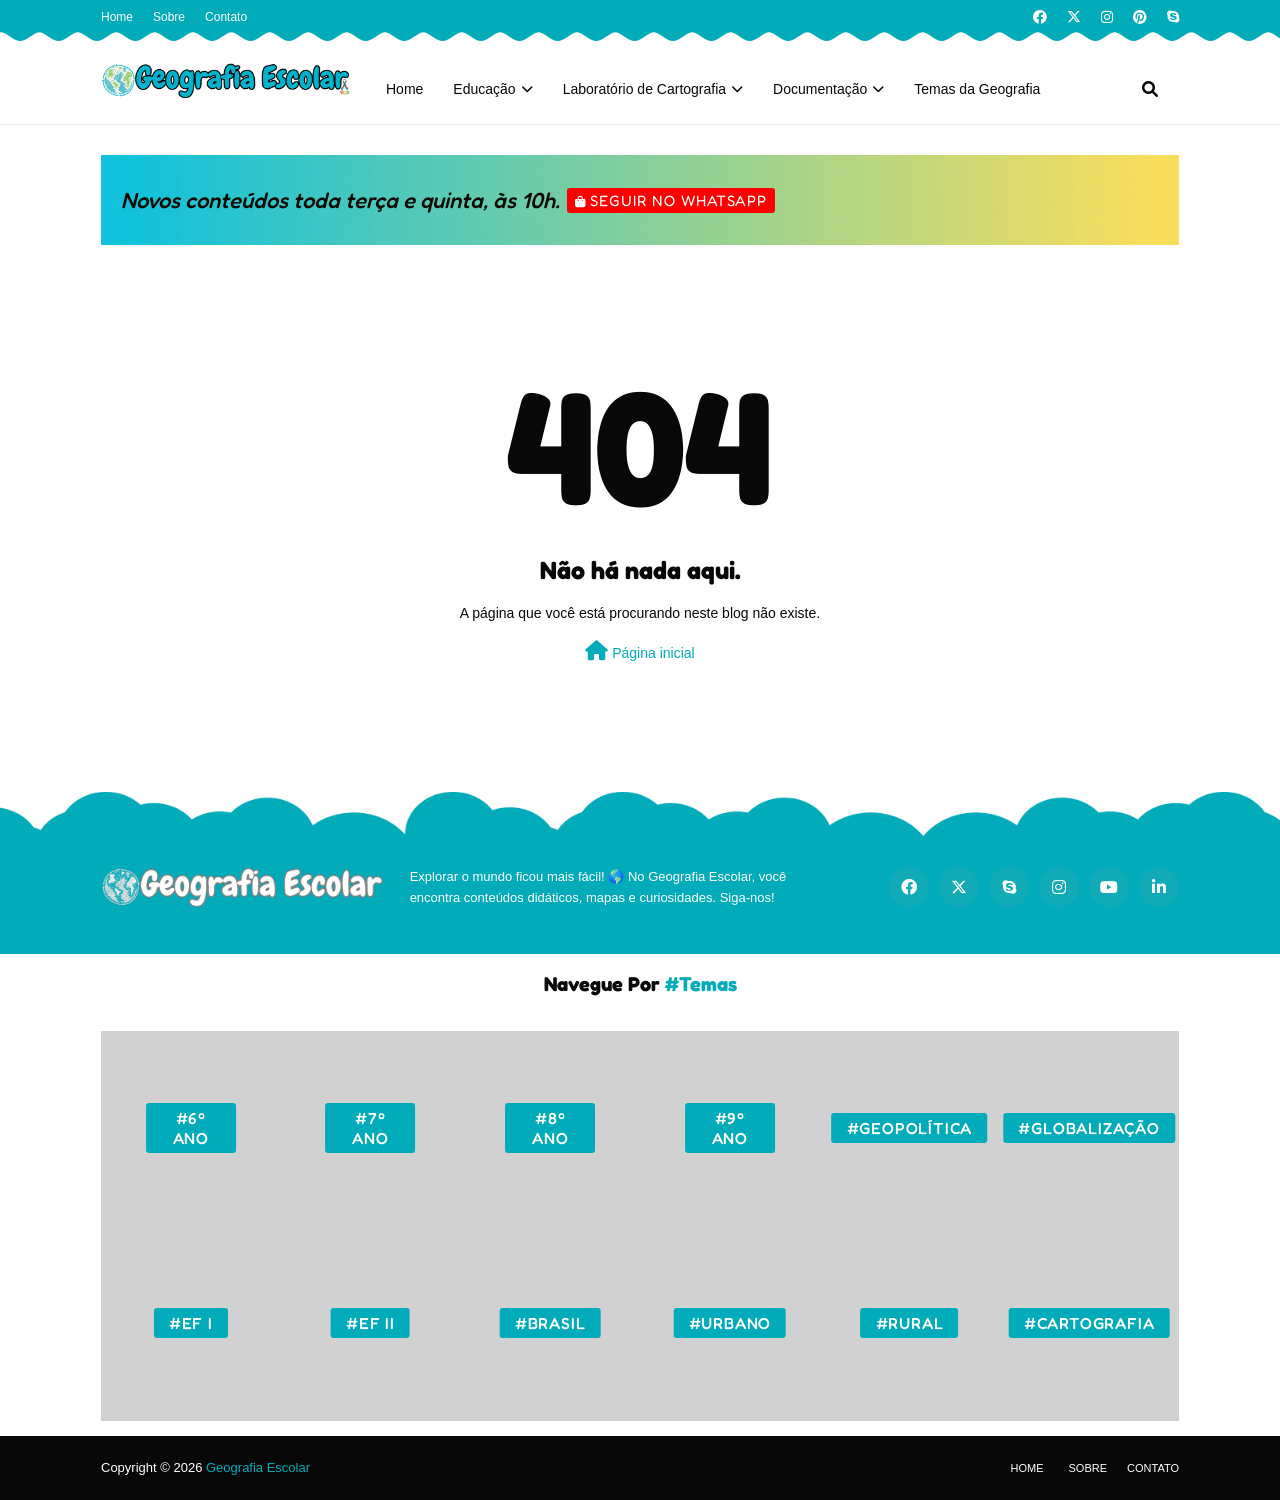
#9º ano (730, 1128)
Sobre (169, 17)
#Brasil (550, 1323)
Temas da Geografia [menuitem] (977, 89)
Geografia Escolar (258, 1467)
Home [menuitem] (404, 89)
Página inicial (639, 651)
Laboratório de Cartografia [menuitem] (644, 89)
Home (117, 17)
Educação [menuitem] (484, 89)
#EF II (370, 1323)
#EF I (191, 1323)
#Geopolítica (910, 1128)
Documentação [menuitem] (820, 89)
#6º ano (191, 1128)
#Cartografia (1089, 1323)
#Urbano (730, 1323)
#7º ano (370, 1128)
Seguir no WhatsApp (678, 200)
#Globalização (1088, 1128)
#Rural (910, 1323)
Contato (226, 17)
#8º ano (550, 1128)
